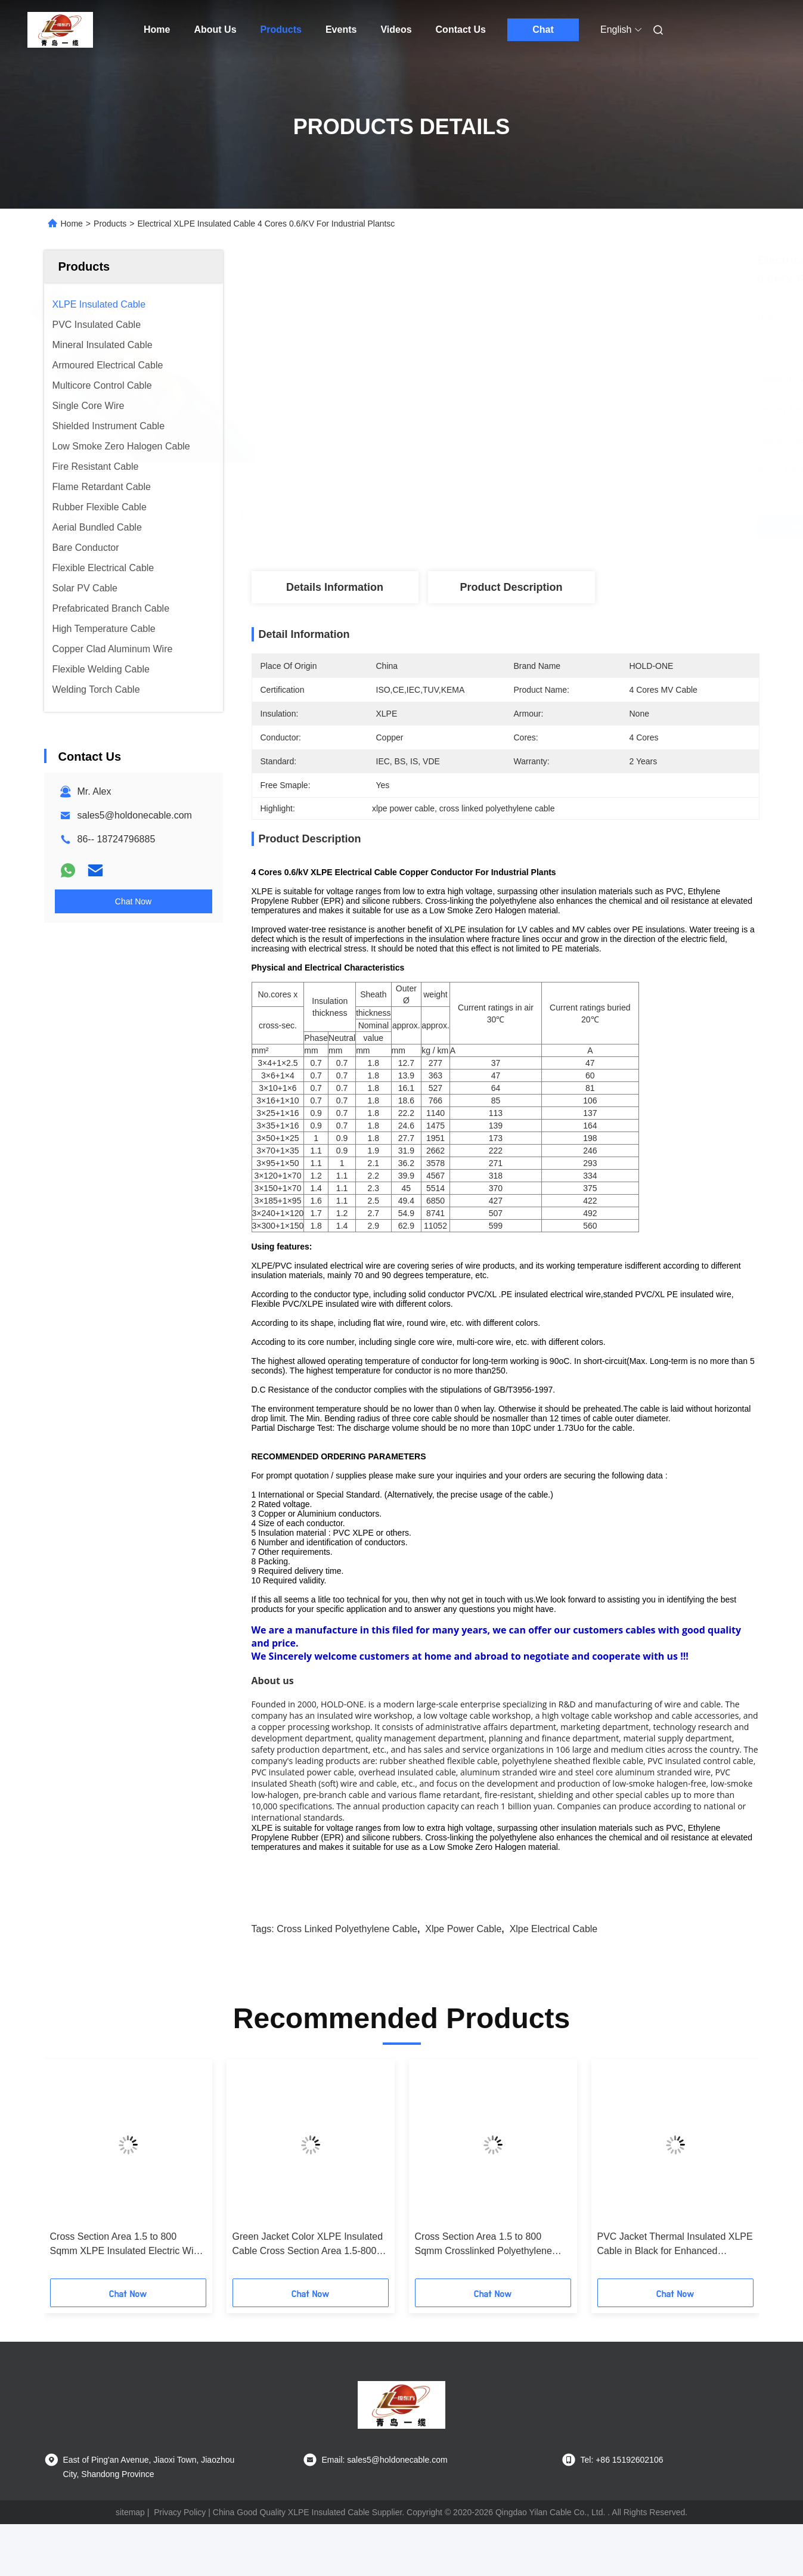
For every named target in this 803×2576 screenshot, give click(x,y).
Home (157, 29)
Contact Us (461, 29)
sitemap (130, 2512)
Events (340, 29)
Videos (395, 29)
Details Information (334, 587)
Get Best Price (572, 527)
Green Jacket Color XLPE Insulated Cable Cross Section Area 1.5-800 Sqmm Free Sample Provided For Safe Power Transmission (307, 2244)
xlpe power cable (463, 1929)
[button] (73, 2173)
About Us (215, 29)
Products (281, 29)
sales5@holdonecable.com (134, 815)
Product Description (511, 587)
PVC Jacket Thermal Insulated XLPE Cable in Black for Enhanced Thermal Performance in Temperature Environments (675, 2244)
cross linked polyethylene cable (347, 1929)
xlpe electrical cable (554, 1929)
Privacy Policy (180, 2512)
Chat (543, 29)
